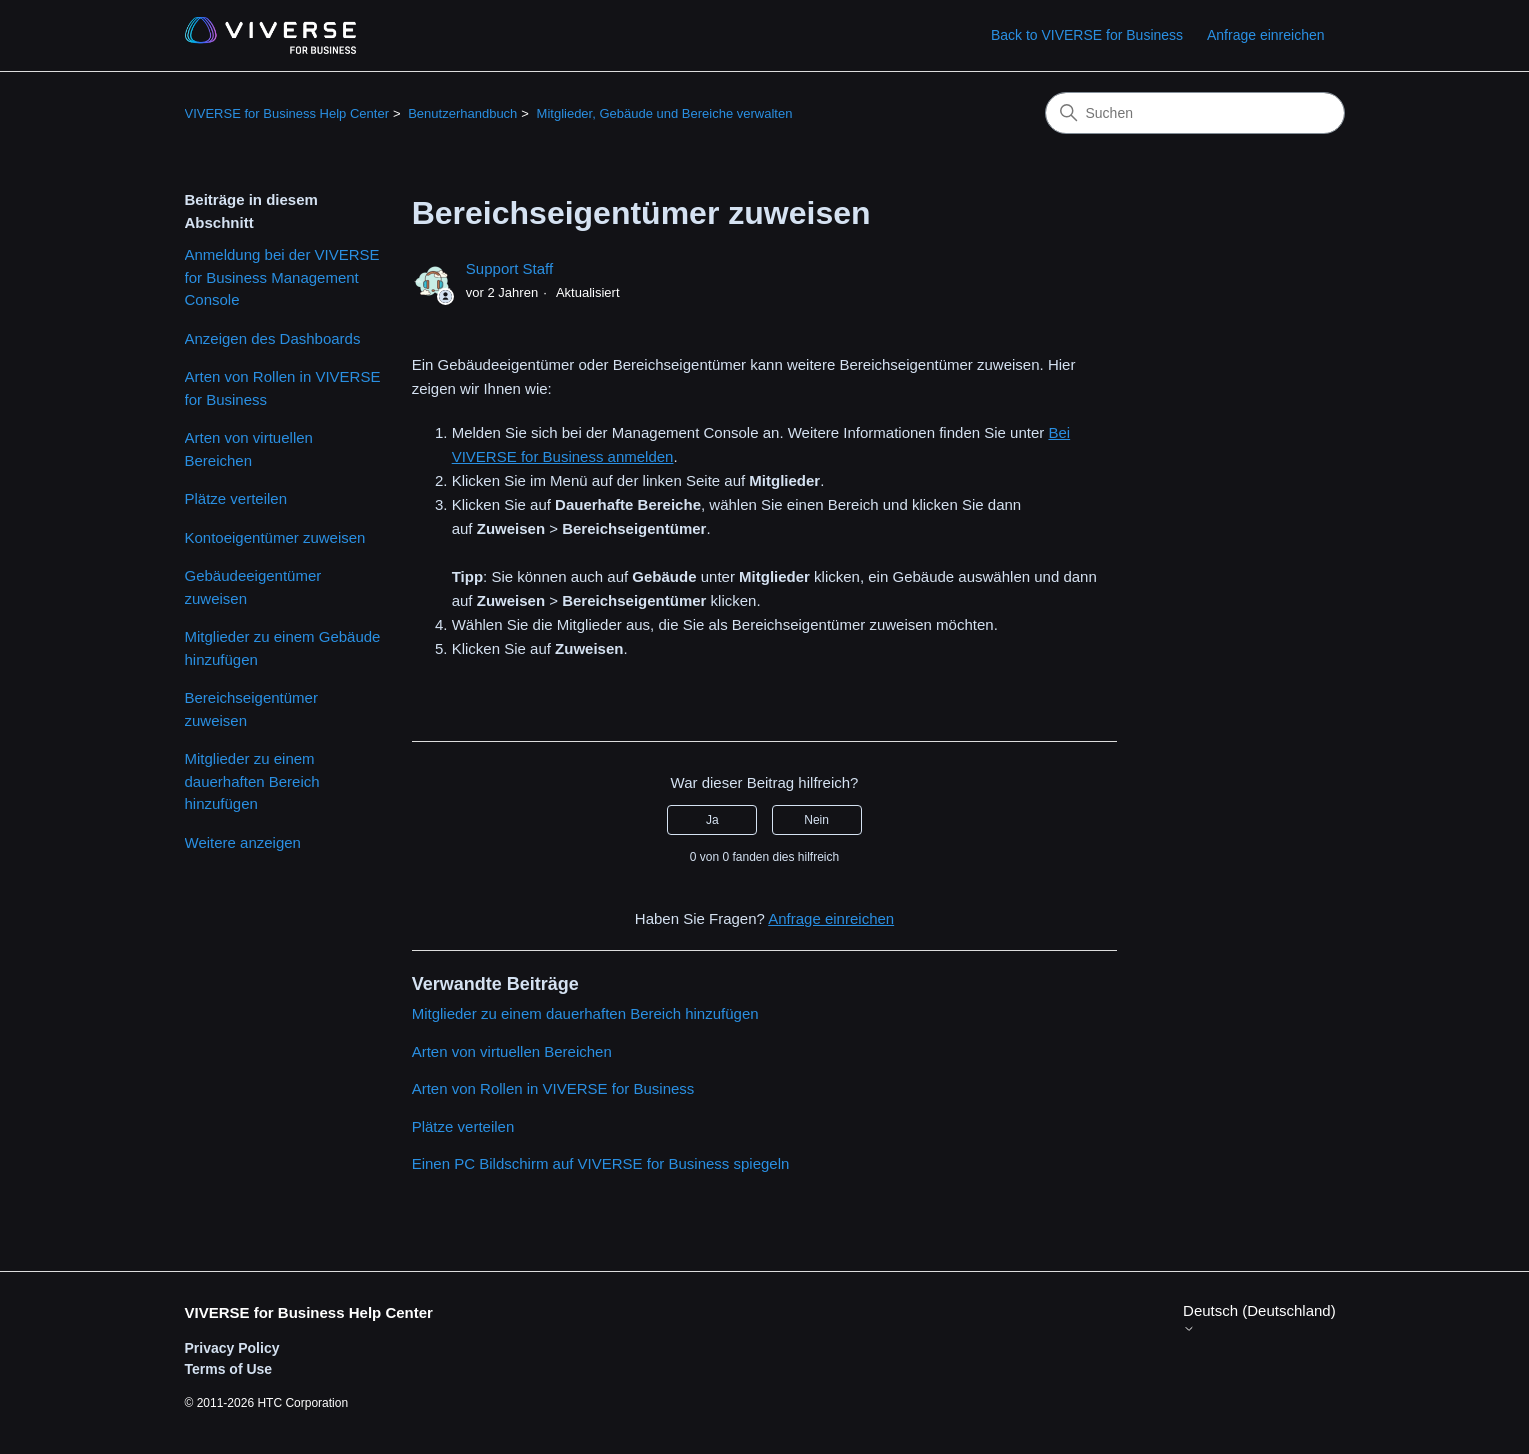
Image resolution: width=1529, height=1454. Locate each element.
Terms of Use (229, 1369)
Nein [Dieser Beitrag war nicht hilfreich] (816, 820)
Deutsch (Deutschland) (1259, 1318)
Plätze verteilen (236, 498)
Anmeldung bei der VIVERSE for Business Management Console (282, 277)
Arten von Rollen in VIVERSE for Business (283, 388)
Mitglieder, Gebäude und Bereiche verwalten (665, 113)
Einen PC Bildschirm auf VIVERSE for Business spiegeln (601, 1163)
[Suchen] (1195, 113)
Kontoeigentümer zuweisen (275, 537)
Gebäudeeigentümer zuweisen (253, 587)
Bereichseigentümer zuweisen (251, 709)
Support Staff (509, 268)
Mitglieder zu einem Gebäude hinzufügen (283, 648)
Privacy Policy (232, 1348)
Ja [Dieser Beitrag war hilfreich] (712, 820)
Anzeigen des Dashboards (273, 338)
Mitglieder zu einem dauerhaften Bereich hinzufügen (252, 781)
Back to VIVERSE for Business (1087, 35)
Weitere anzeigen (243, 842)
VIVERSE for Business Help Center (287, 113)
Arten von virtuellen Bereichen (249, 449)
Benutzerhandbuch (462, 113)
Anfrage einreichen (1266, 35)
